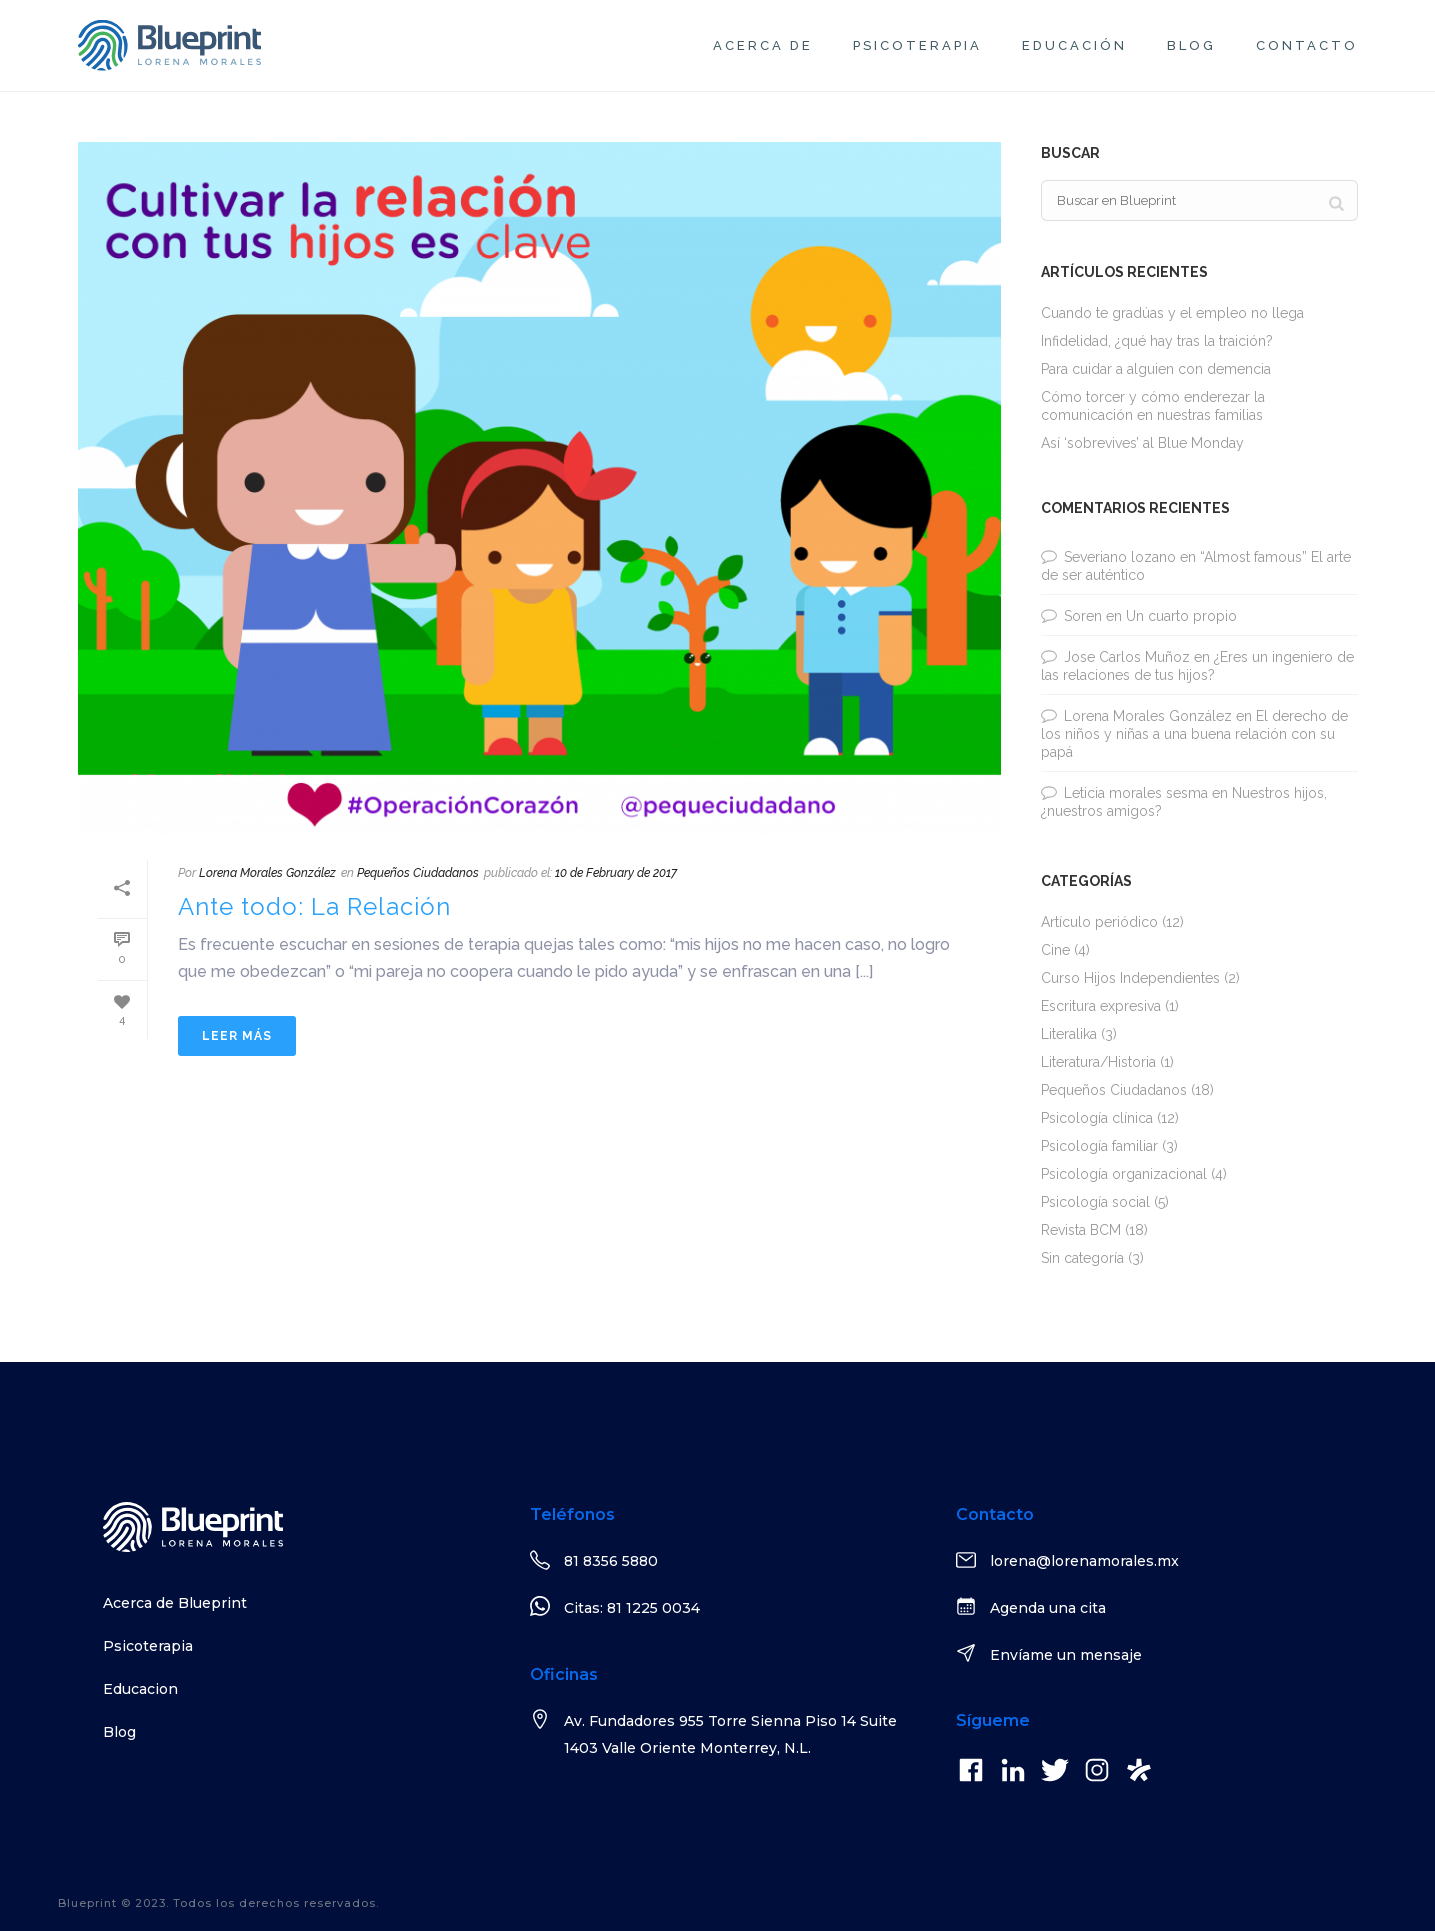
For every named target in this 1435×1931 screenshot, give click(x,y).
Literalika (1069, 1034)
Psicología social (1095, 1202)
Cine (1055, 950)
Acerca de (763, 45)
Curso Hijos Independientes (1130, 978)
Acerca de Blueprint (175, 1603)
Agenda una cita (1048, 1608)
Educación (1074, 45)
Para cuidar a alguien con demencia (1156, 369)
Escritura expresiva (1101, 1006)
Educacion (140, 1689)
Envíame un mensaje (1066, 1655)
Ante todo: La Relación (314, 906)
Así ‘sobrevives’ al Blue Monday (1142, 443)
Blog (1191, 45)
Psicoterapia (917, 45)
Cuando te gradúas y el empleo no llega (1172, 313)
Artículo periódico (1099, 922)
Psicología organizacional (1124, 1174)
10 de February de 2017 (616, 873)
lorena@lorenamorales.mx (1084, 1561)
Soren (1083, 616)
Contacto (1307, 45)
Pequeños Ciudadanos (418, 873)
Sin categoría (1082, 1258)
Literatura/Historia (1098, 1062)
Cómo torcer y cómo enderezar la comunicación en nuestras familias (1153, 406)
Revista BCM (1081, 1230)
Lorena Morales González (267, 873)
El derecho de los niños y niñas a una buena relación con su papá (1194, 734)
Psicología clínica (1097, 1118)
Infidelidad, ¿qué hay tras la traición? (1157, 341)
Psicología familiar (1099, 1146)
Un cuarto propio (1181, 616)
